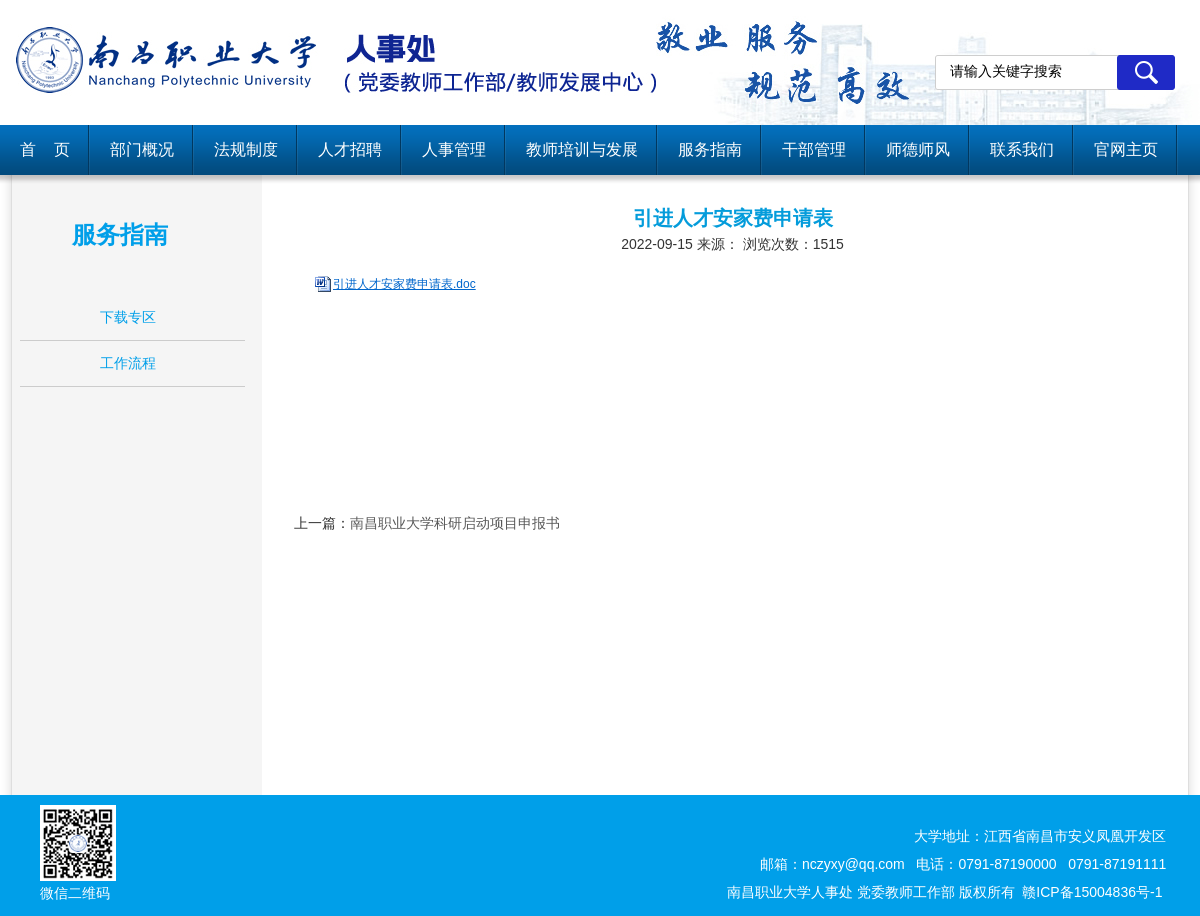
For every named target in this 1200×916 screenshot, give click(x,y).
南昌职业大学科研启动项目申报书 (455, 523)
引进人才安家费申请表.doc (404, 284)
